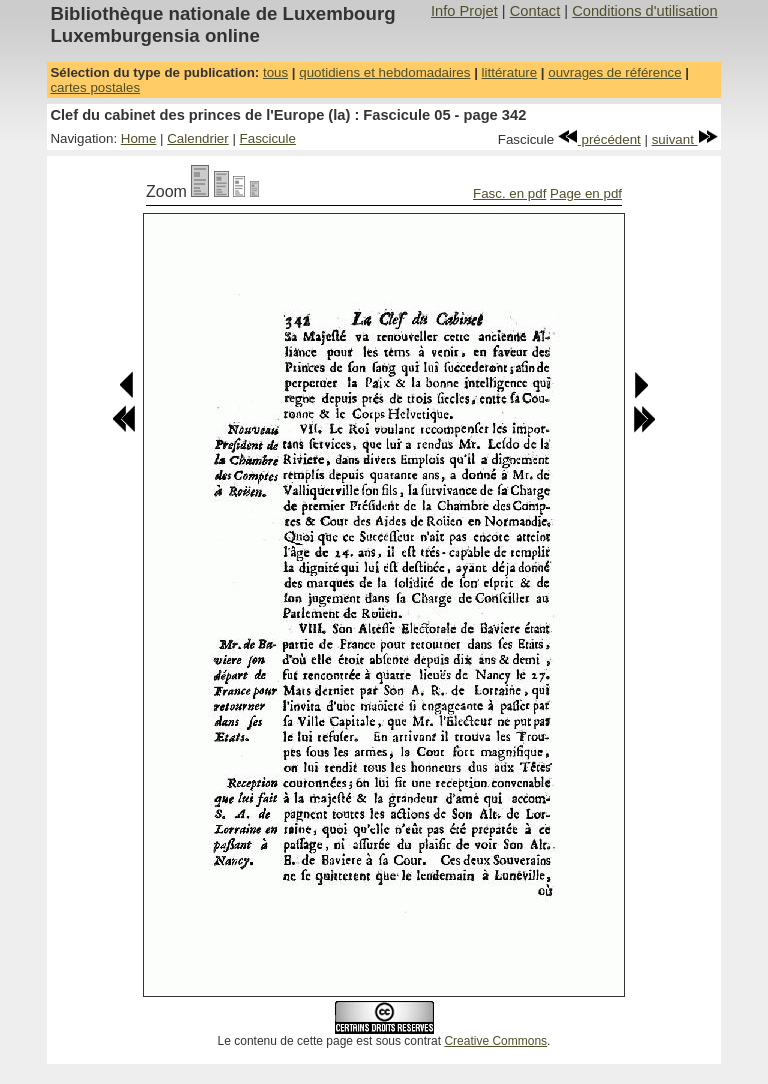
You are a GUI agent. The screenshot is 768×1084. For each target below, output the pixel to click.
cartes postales (95, 87)
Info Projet (464, 11)
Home (139, 138)
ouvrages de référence (614, 72)
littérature (510, 72)
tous (275, 72)
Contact (535, 11)
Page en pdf (586, 193)
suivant (685, 139)
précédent (599, 139)
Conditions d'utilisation (644, 11)
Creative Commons (495, 1041)
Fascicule (268, 138)
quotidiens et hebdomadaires (384, 72)
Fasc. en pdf (509, 193)
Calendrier (198, 138)
